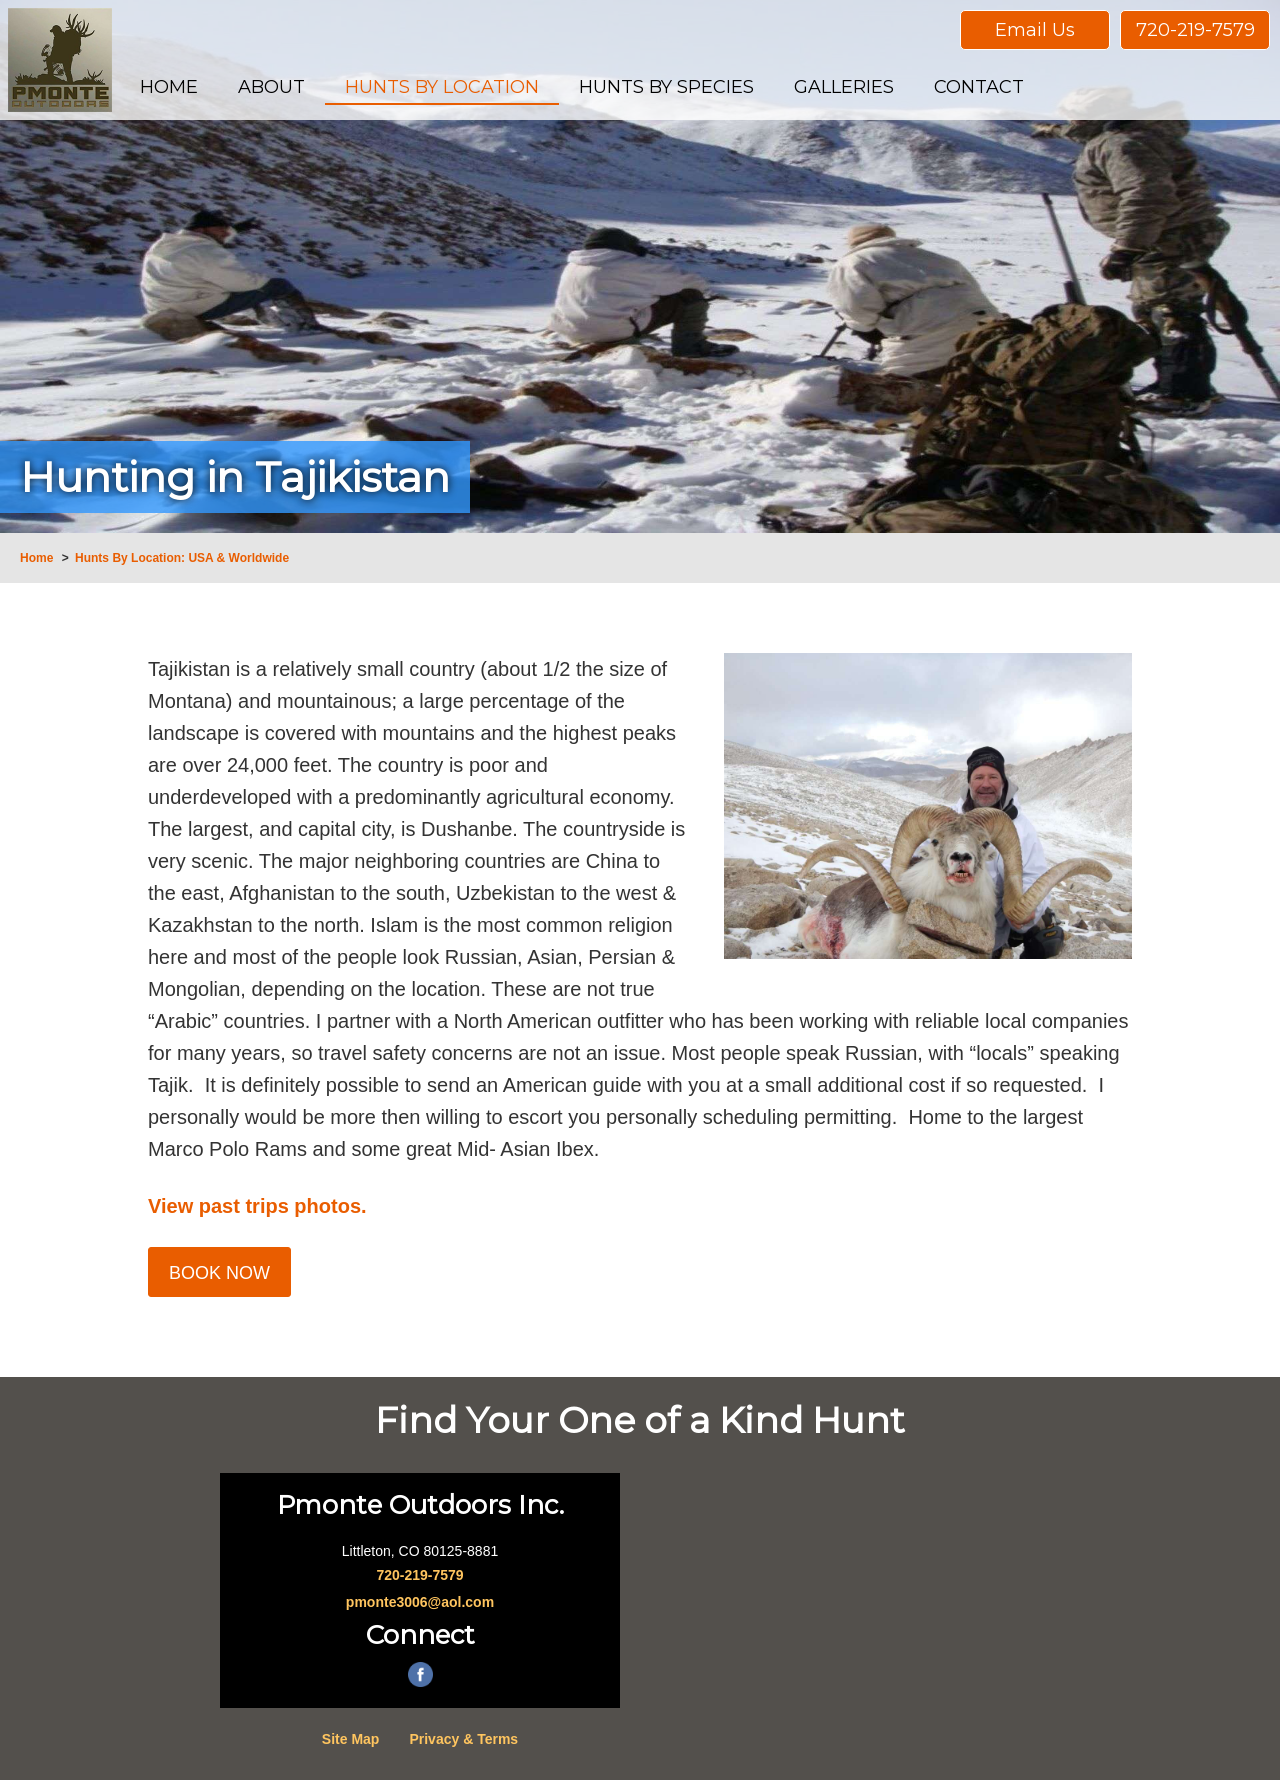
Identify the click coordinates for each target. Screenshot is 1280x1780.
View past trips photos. (257, 1206)
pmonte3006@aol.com (420, 1602)
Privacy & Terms (463, 1739)
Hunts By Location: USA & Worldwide (182, 558)
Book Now (219, 1273)
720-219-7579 (1195, 30)
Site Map (351, 1739)
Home (36, 558)
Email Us (1035, 30)
